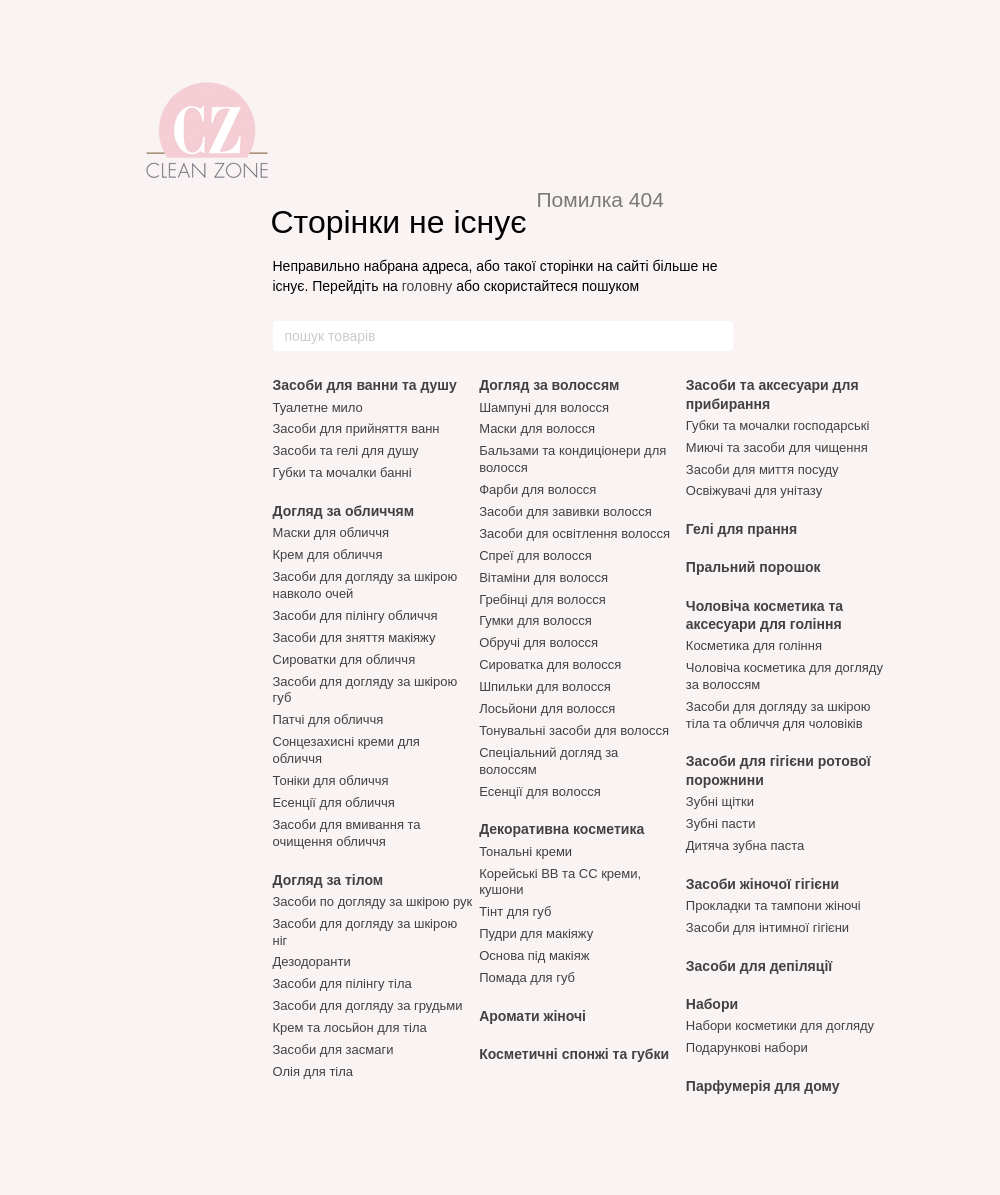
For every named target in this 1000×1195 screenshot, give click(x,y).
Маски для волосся (537, 428)
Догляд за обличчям (344, 511)
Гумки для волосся (535, 620)
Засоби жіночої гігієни (762, 884)
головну (427, 286)
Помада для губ (527, 977)
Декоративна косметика (561, 829)
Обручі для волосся (538, 642)
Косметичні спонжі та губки (574, 1054)
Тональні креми (525, 851)
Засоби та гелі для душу (346, 450)
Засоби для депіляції (759, 966)
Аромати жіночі (532, 1016)
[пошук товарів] (717, 336)
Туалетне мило (318, 407)
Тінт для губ (515, 911)
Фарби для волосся (537, 489)
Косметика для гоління (754, 645)
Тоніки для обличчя (331, 780)
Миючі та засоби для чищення (777, 447)
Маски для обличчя (331, 532)
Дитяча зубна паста (745, 845)
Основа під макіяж (534, 955)
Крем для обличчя (328, 554)
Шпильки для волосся (545, 686)
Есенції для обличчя (334, 802)
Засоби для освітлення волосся (574, 533)
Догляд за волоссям (549, 385)
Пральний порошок (753, 567)
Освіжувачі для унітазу (754, 490)
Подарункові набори (747, 1047)
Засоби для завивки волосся (565, 511)
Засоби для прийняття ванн (356, 428)
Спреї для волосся (535, 555)
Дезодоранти (312, 961)
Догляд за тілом (328, 880)
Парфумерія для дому (763, 1086)
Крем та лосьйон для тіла (350, 1027)
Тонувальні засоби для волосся (574, 730)
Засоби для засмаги (333, 1049)
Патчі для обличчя (328, 719)
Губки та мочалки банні (342, 472)
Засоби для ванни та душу (365, 385)
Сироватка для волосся (550, 664)
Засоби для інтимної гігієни (767, 927)
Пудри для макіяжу (536, 933)
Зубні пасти (721, 823)
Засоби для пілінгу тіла (342, 983)
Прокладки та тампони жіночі (773, 905)
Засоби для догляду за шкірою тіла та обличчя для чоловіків (778, 715)
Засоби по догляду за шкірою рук (373, 901)
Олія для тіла (313, 1071)
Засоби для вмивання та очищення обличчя (347, 833)
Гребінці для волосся (542, 599)
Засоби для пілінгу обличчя (355, 615)
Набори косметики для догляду (780, 1025)
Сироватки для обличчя (344, 659)
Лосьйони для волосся (547, 708)
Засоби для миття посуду (762, 469)
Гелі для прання (741, 529)
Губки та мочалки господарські (778, 425)
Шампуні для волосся (544, 407)
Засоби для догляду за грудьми (368, 1005)
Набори (712, 1004)
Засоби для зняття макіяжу (354, 637)
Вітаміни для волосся (543, 577)
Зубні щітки (720, 801)
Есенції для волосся (540, 791)
